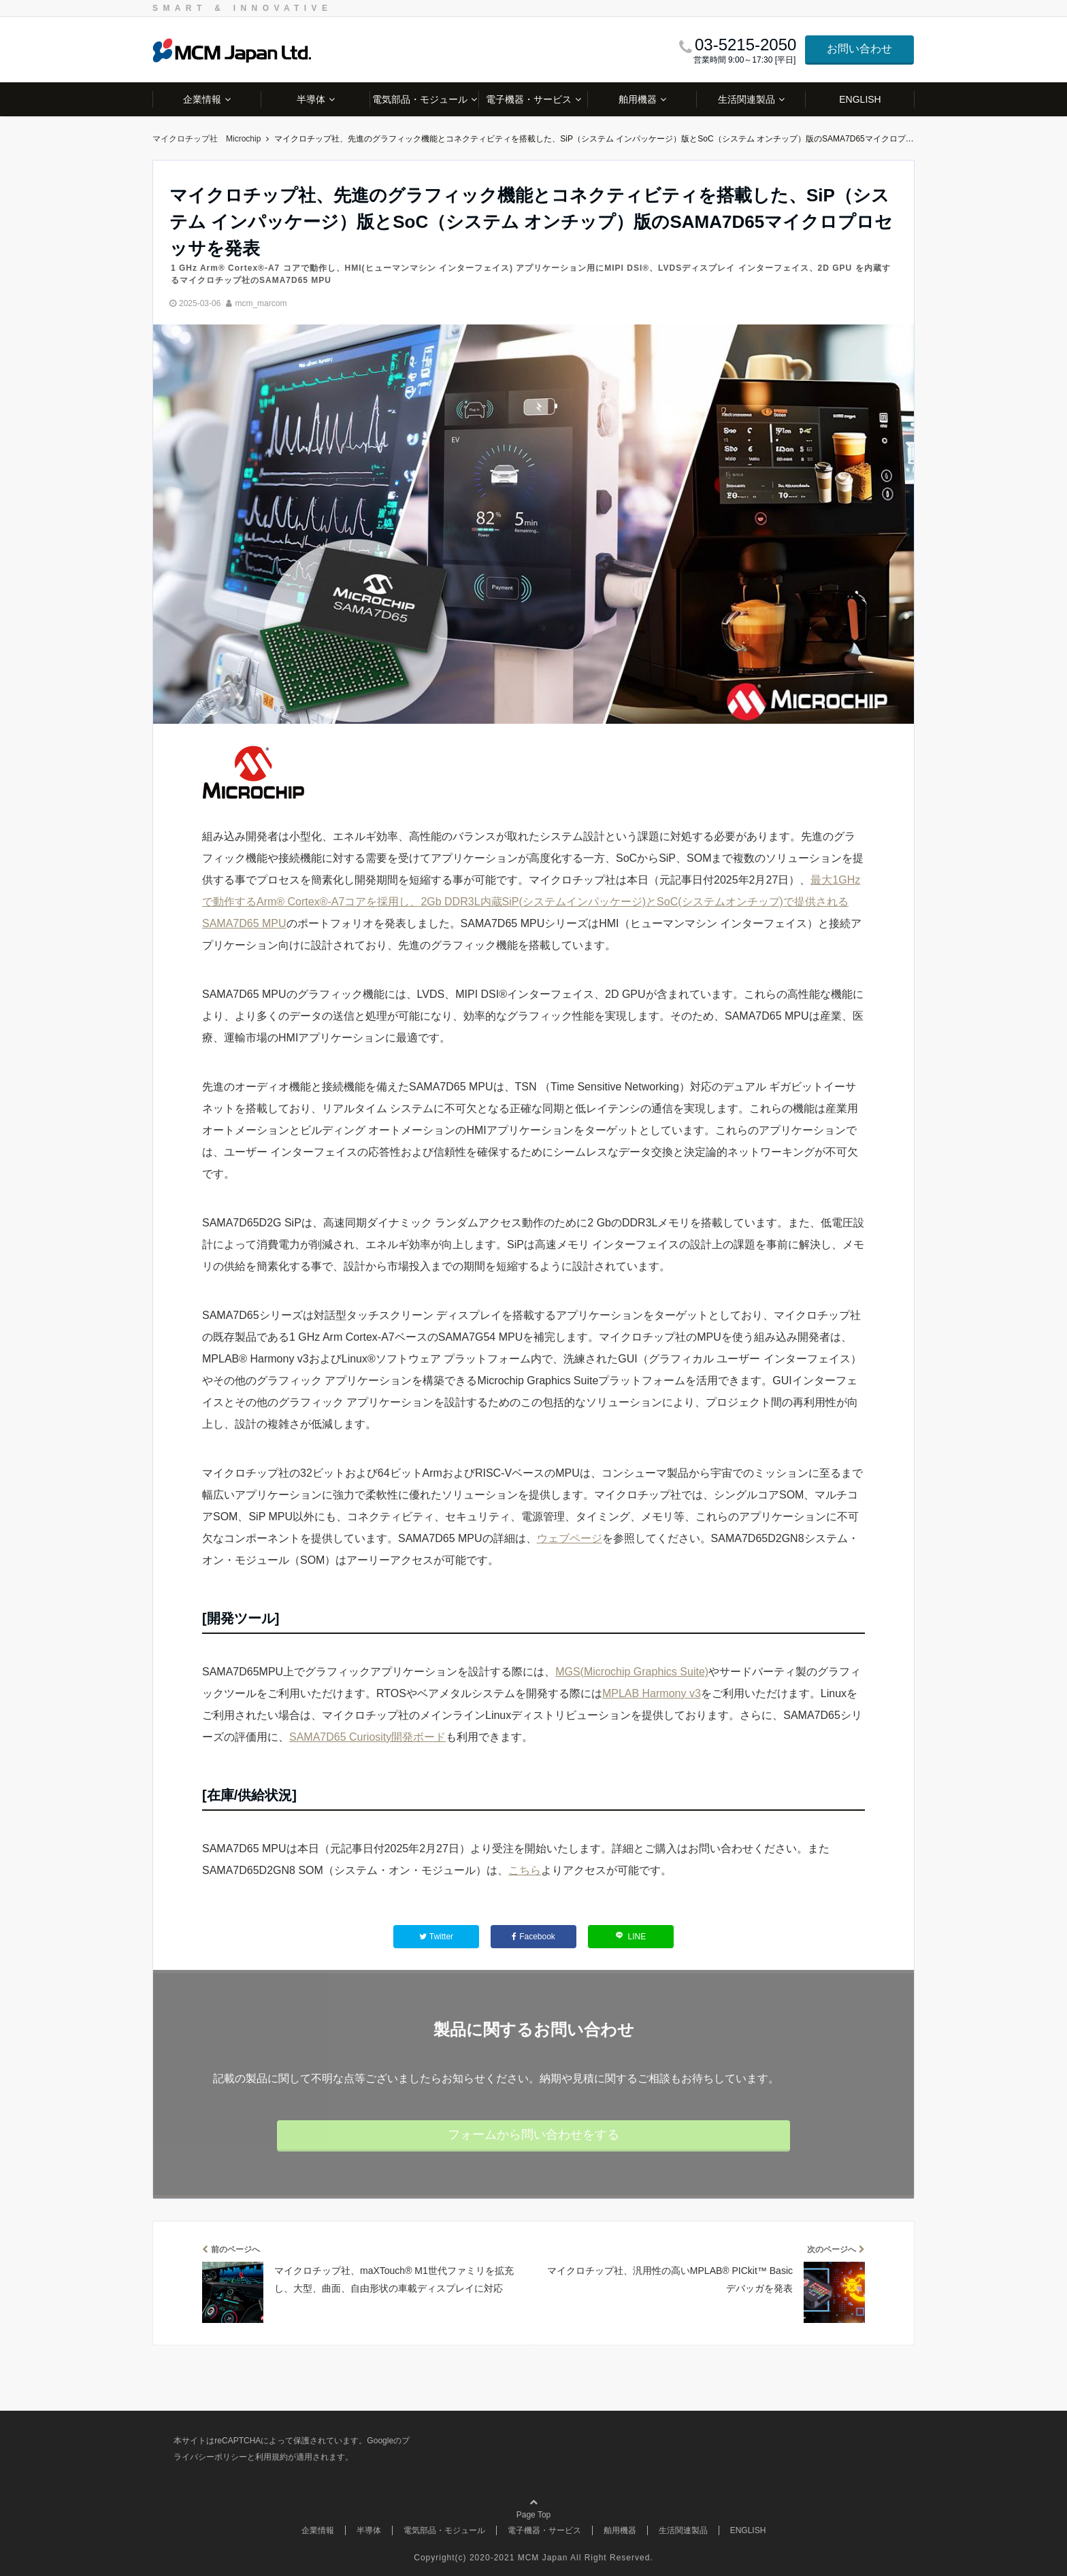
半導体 (311, 99)
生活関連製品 (746, 99)
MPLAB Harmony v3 (651, 1693)
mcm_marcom (260, 303)
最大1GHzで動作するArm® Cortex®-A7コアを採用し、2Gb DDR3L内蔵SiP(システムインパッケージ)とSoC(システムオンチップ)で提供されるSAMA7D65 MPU (531, 901)
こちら (524, 1870)
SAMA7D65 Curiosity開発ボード (367, 1737)
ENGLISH (860, 99)
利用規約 (271, 2457)
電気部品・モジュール (419, 99)
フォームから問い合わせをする (533, 2134)
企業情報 (202, 99)
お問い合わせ (859, 48)
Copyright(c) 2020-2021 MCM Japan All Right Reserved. (533, 2557)
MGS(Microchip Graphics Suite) (631, 1671)
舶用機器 (638, 99)
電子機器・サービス (529, 99)
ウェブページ (569, 1538)
